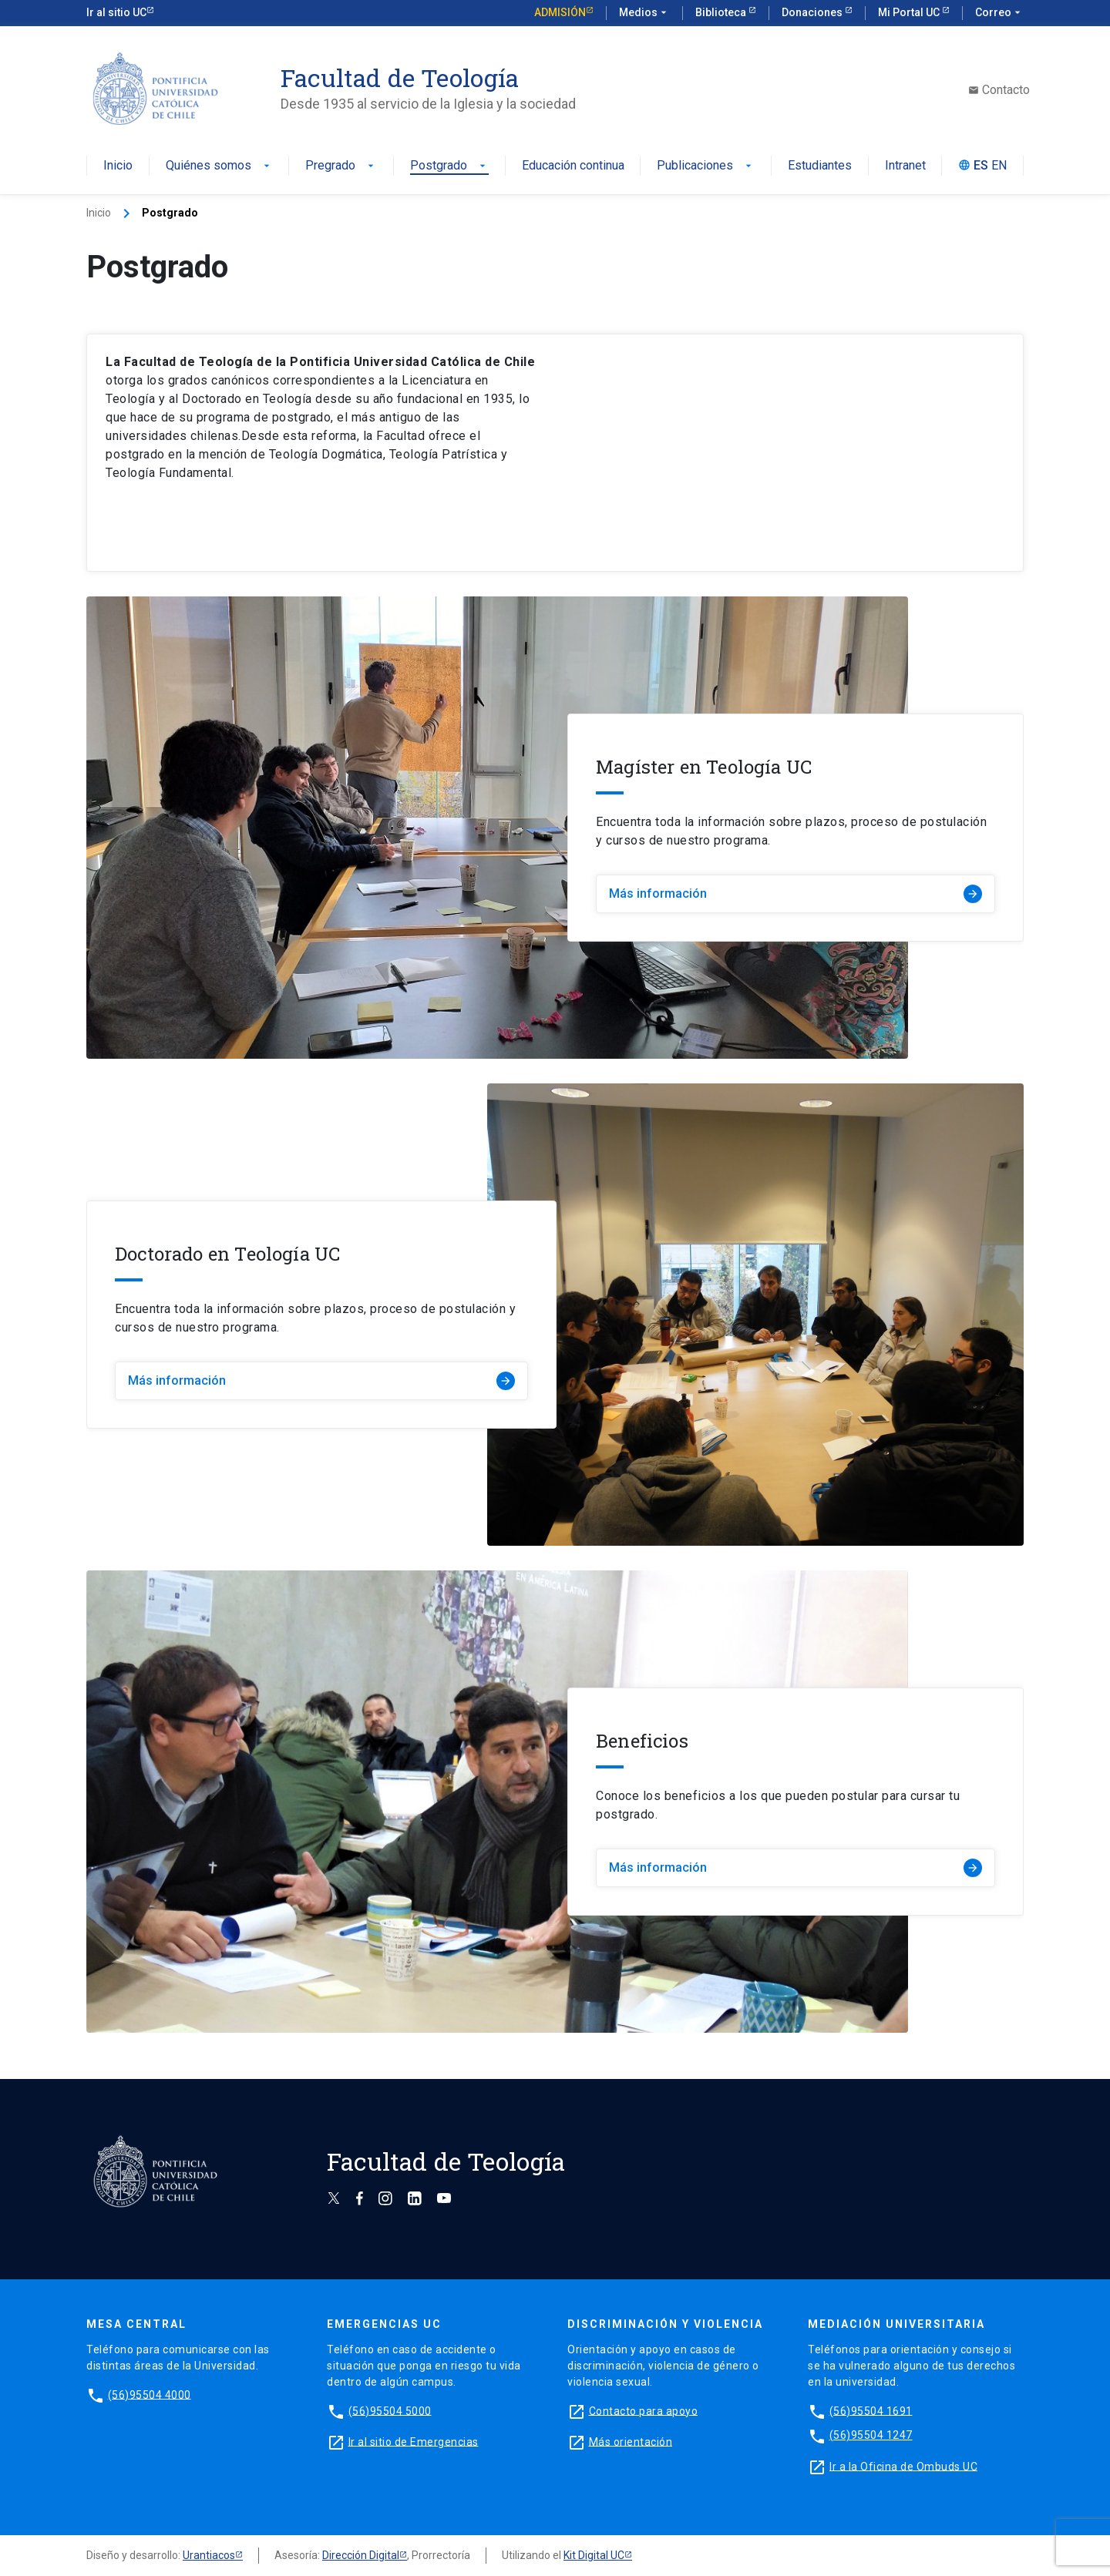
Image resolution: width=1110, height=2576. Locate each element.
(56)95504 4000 (149, 2394)
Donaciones (813, 12)
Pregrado (341, 166)
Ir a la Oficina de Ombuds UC (903, 2466)
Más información (795, 894)
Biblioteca (721, 12)
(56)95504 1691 (871, 2410)
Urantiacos (209, 2555)
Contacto (999, 89)
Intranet (905, 166)
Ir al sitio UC (116, 12)
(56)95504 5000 (390, 2410)
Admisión (560, 12)
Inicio (118, 166)
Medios (644, 13)
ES (981, 166)
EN (999, 166)
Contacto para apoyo (643, 2410)
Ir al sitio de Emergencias (413, 2441)
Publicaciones (706, 166)
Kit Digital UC (593, 2555)
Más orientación (631, 2441)
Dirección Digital (360, 2555)
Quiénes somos (219, 166)
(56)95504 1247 (871, 2435)
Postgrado (449, 166)
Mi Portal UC (910, 12)
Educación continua (573, 166)
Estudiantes (820, 166)
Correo (999, 13)
